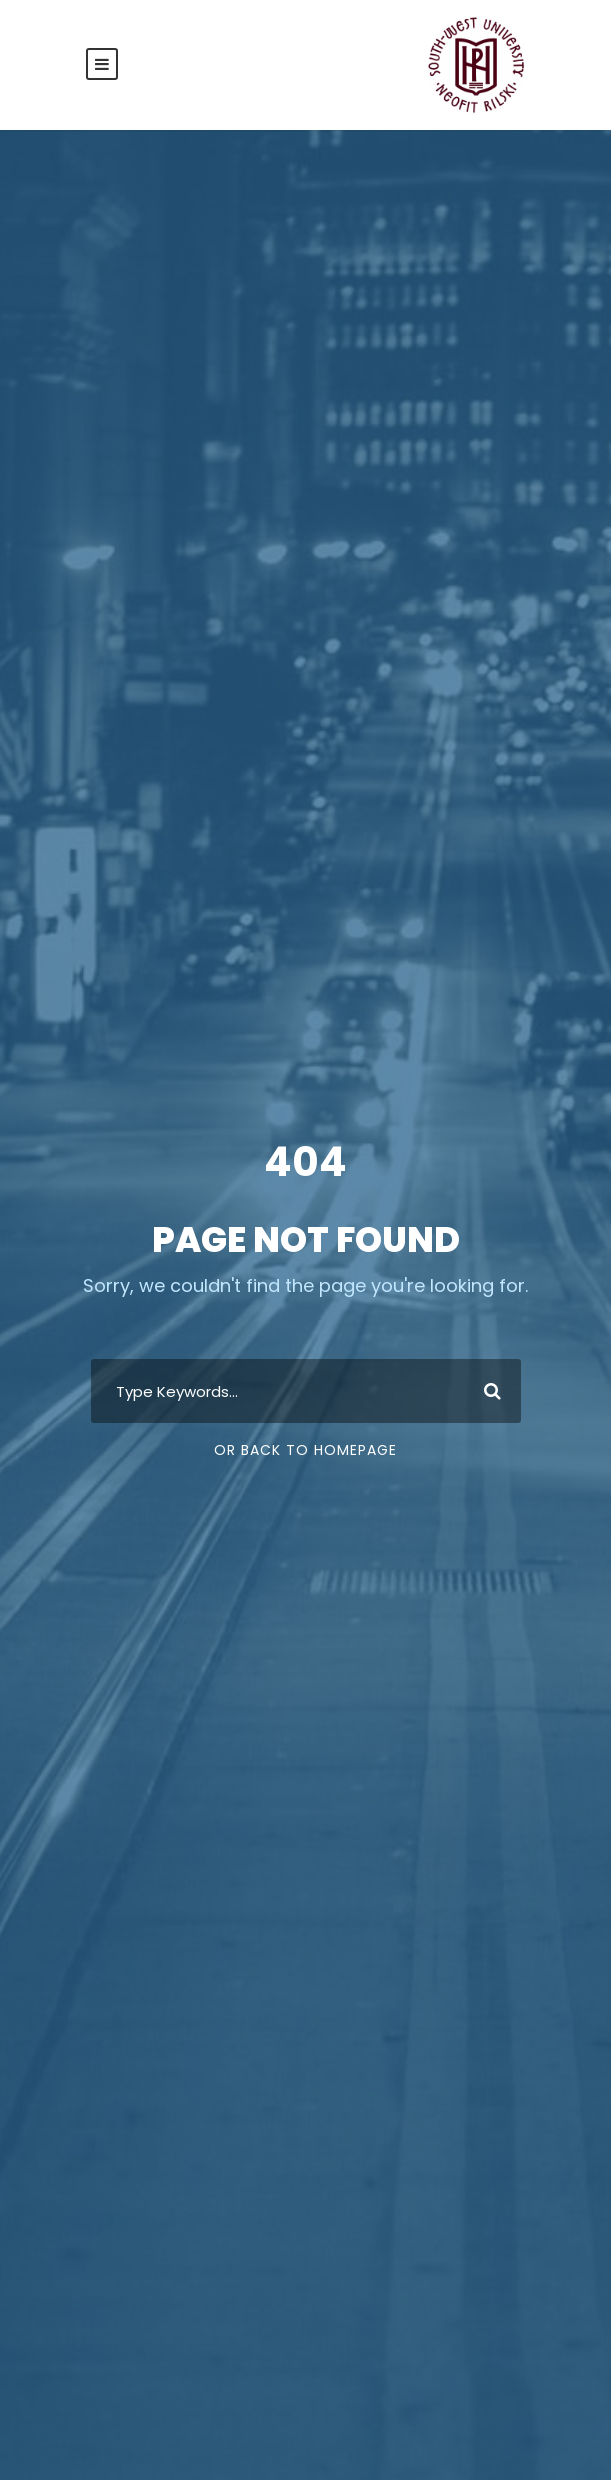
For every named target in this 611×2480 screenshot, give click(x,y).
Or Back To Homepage (305, 1450)
